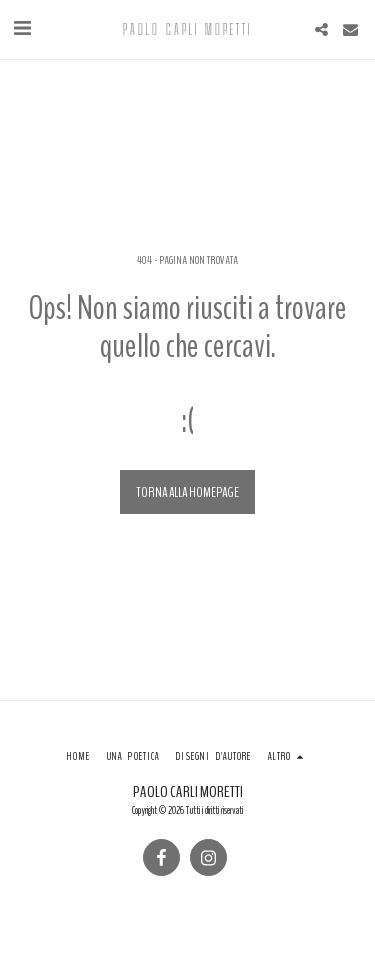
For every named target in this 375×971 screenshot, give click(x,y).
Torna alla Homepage (187, 492)
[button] (22, 28)
